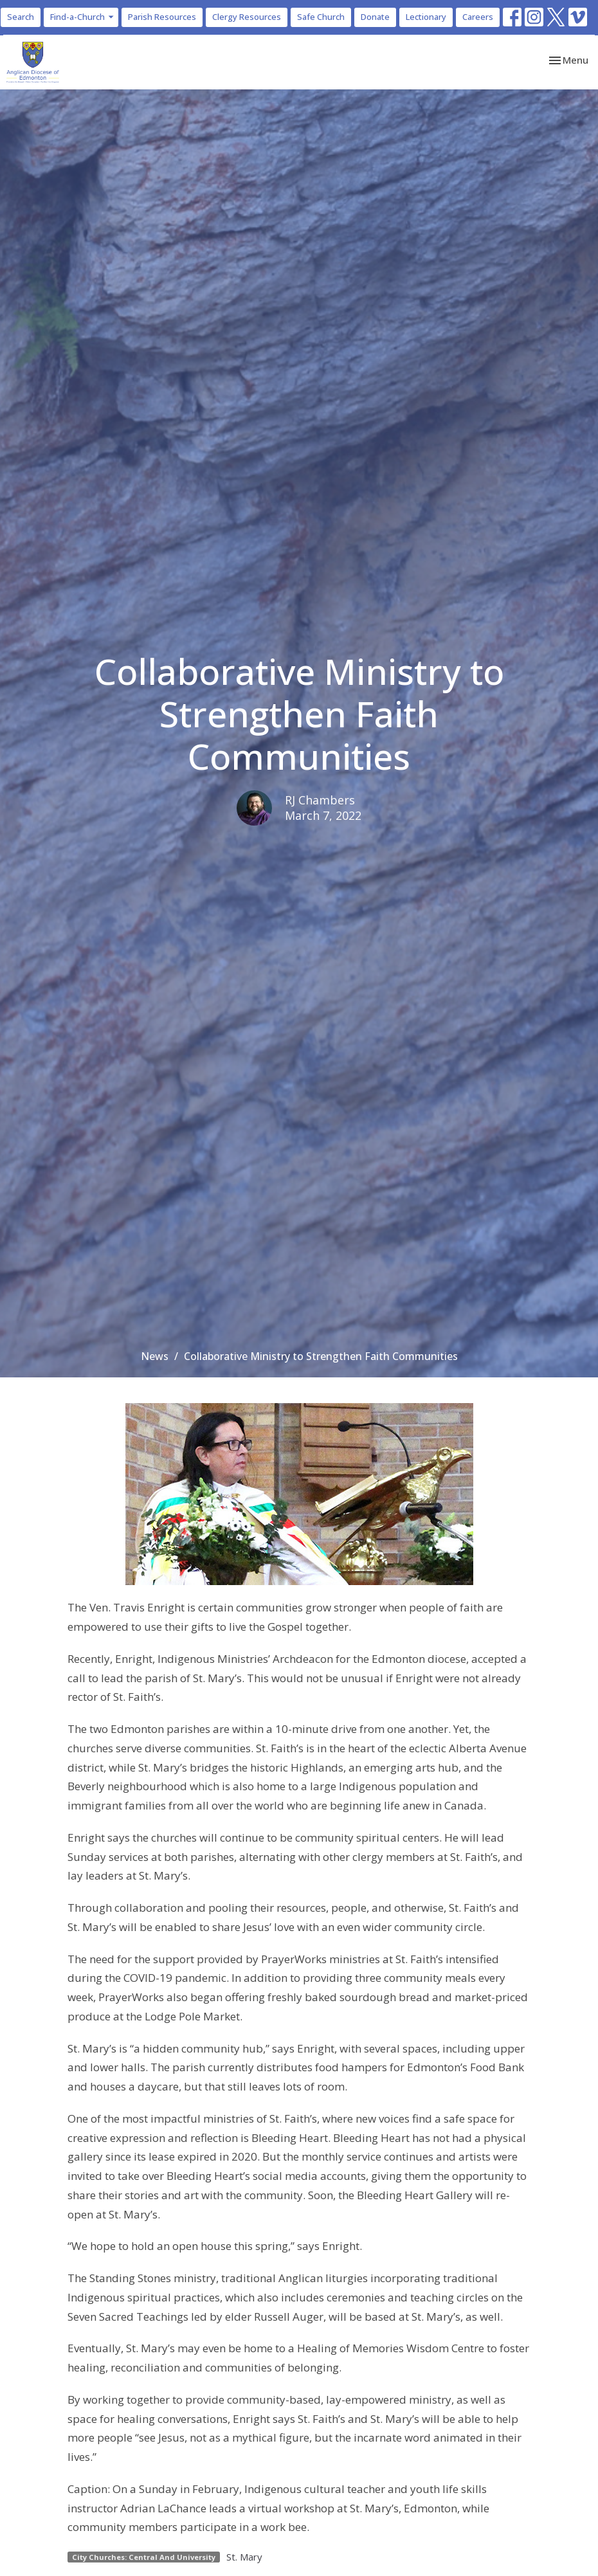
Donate (375, 17)
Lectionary (426, 17)
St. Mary (244, 2556)
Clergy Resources (246, 17)
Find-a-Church (82, 17)
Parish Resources (162, 17)
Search (20, 17)
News (154, 1356)
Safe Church (321, 17)
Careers (477, 17)
